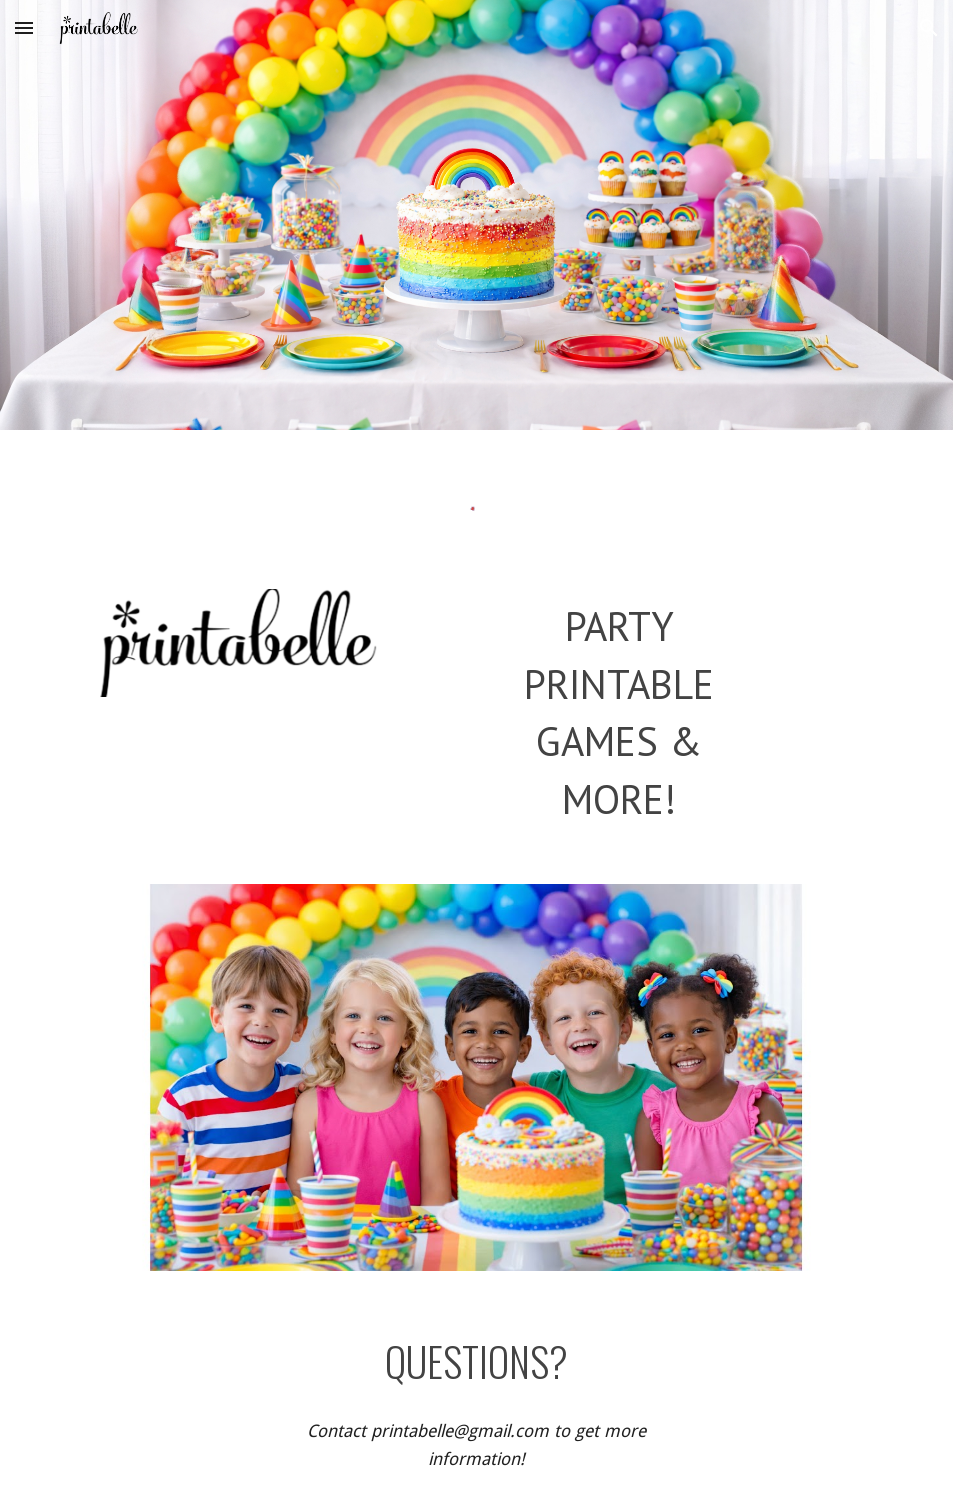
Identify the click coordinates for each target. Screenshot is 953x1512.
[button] (24, 27)
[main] (619, 712)
